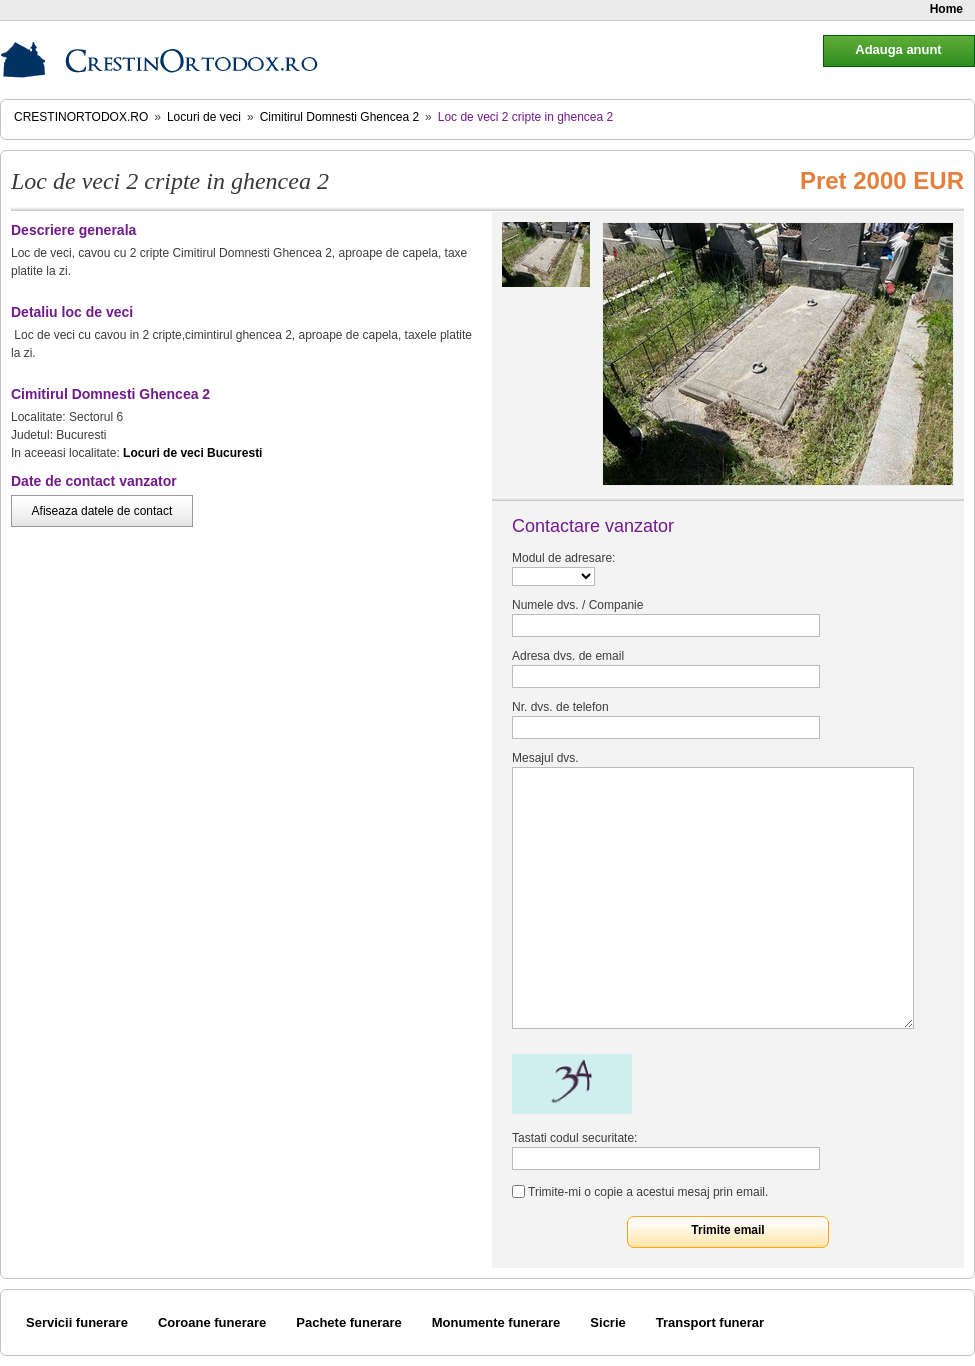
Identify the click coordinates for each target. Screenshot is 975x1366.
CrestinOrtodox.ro (81, 117)
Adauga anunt (898, 49)
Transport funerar (710, 1322)
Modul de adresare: (563, 558)
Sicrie (607, 1322)
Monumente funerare (496, 1322)
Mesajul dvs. (545, 758)
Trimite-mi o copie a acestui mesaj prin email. (648, 1192)
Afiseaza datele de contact (102, 511)
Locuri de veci (204, 117)
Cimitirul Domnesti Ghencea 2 (339, 117)
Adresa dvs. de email (568, 656)
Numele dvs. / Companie (577, 605)
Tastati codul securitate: (574, 1138)
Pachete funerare (349, 1322)
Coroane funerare (212, 1322)
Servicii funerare (77, 1322)
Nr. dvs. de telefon (560, 707)
